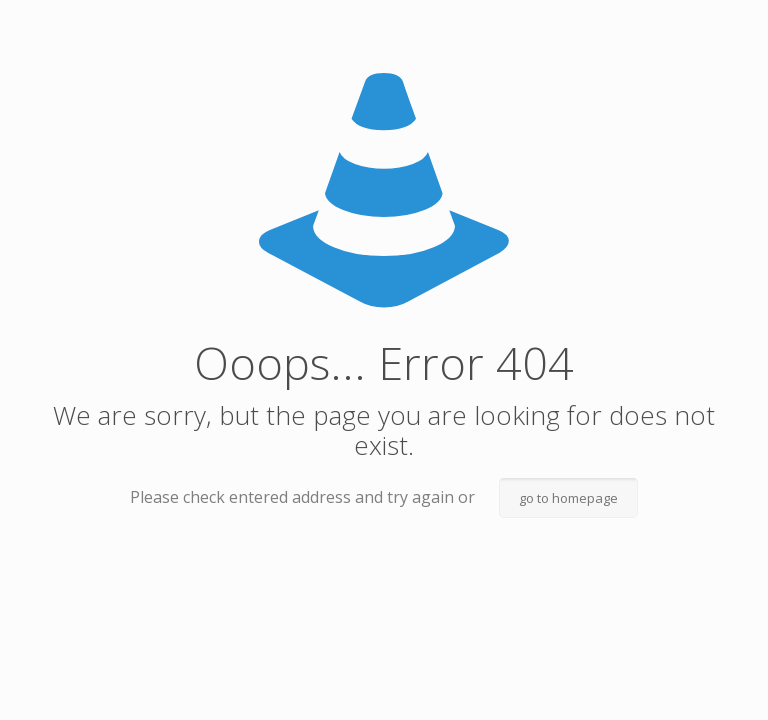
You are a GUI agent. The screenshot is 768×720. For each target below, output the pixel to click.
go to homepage (568, 498)
